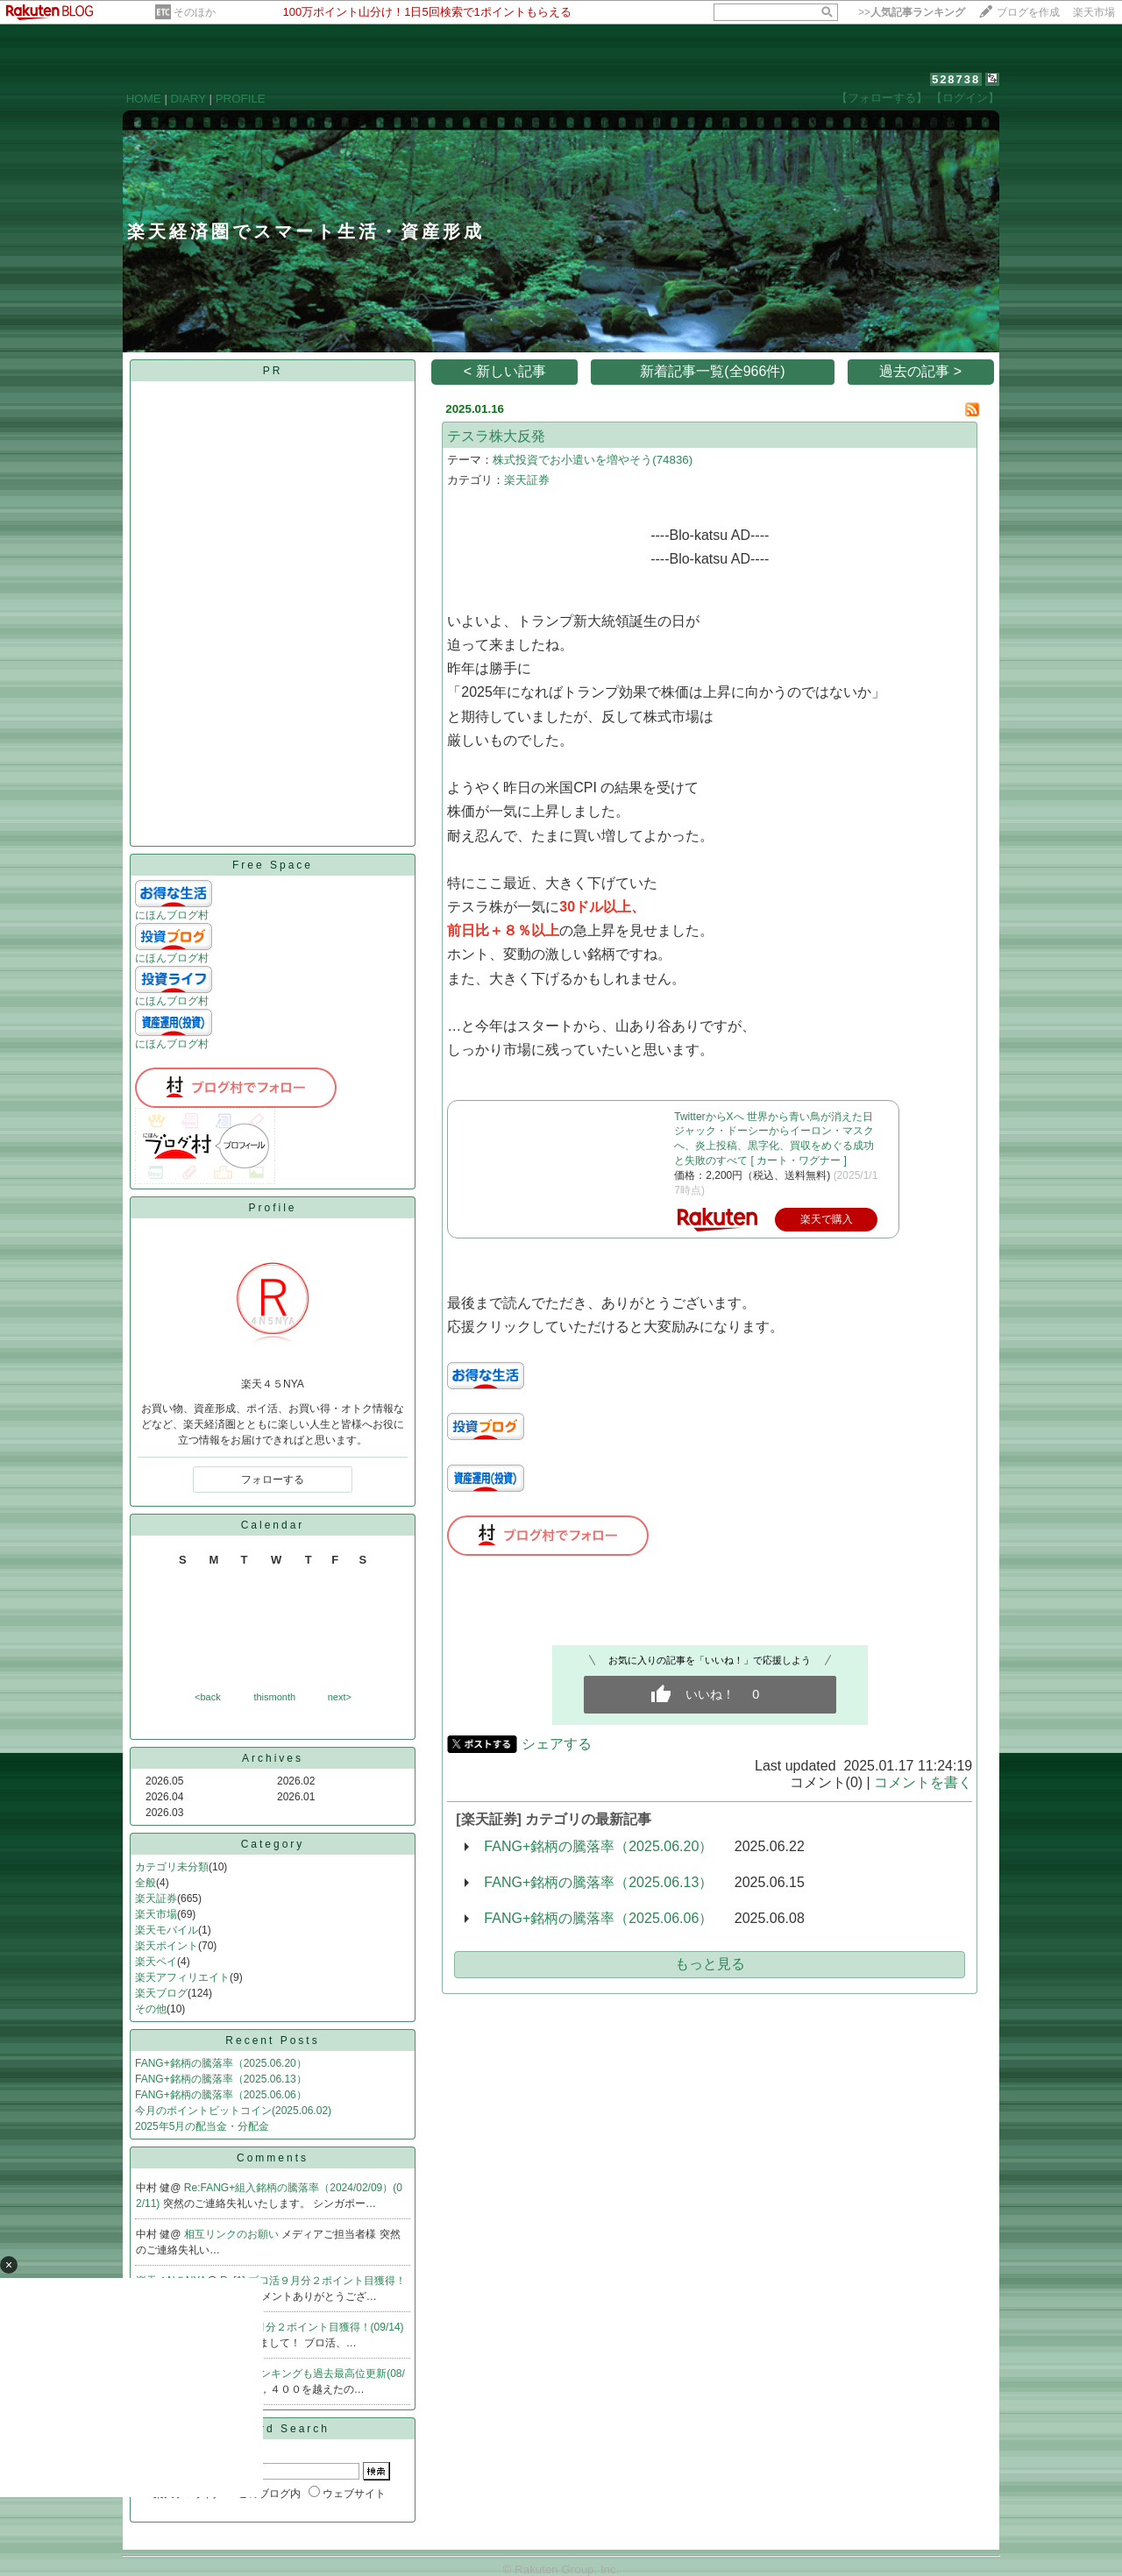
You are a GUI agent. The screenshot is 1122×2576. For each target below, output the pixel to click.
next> (340, 1697)
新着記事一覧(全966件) (712, 371)
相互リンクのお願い (232, 2234)
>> (911, 12)
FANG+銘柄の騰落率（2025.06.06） (221, 2095)
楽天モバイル (166, 1930)
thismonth (274, 1697)
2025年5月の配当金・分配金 (202, 2126)
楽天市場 (1094, 12)
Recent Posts (272, 2040)
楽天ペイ (156, 1961)
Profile (272, 1208)
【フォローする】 (881, 97)
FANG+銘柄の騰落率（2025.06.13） (221, 2079)
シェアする (557, 1743)
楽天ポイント (166, 1946)
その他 (151, 2009)
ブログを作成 (1028, 12)
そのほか (195, 12)
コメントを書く (923, 1782)
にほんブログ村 (172, 915)
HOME (143, 98)
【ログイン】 (965, 97)
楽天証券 (156, 1898)
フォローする (272, 1479)
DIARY (188, 98)
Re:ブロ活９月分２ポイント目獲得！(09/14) (300, 2327)
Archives (272, 1758)
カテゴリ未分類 (172, 1867)
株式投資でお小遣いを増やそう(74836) (592, 459)
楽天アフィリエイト (182, 1977)
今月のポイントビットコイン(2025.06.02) (233, 2110)
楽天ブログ (161, 1993)
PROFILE (241, 98)
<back (208, 1697)
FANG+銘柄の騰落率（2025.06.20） (221, 2063)
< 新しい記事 (505, 371)
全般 (145, 1883)
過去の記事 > (920, 371)
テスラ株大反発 (496, 436)
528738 (956, 79)
